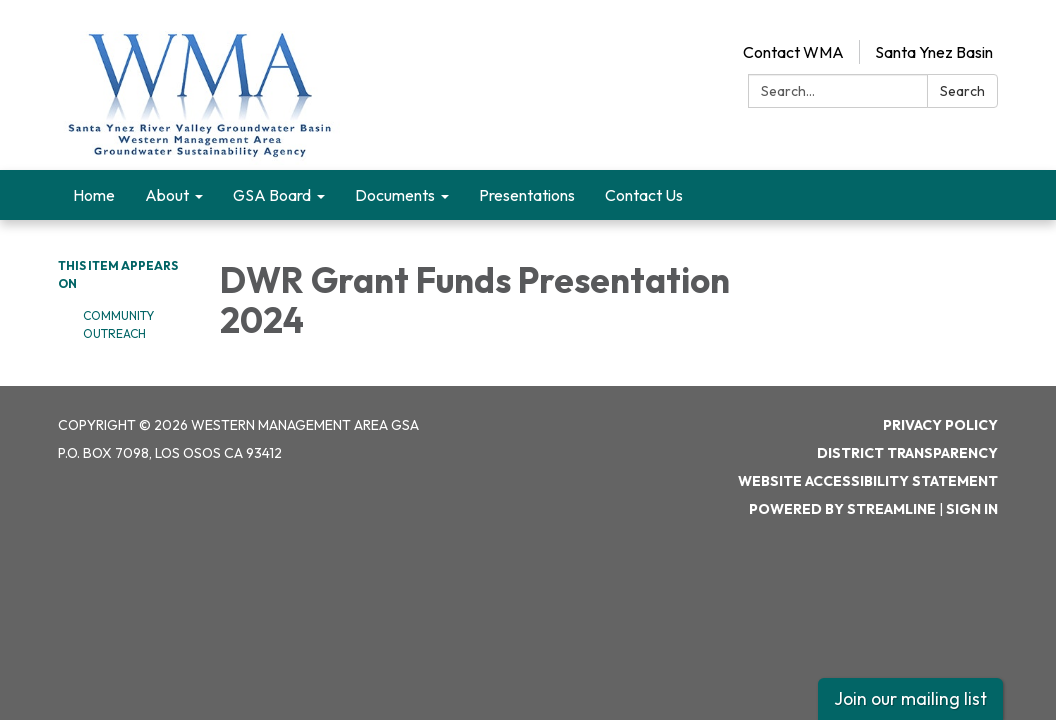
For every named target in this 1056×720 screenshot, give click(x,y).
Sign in (972, 509)
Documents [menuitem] (395, 195)
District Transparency (907, 453)
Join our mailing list (910, 698)
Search (962, 91)
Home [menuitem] (94, 195)
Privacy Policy (940, 425)
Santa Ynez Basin (934, 52)
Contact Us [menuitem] (644, 195)
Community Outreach (118, 324)
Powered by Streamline (842, 509)
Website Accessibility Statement (868, 481)
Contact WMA (793, 52)
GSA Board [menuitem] (272, 195)
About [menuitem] (167, 195)
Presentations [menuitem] (527, 195)
